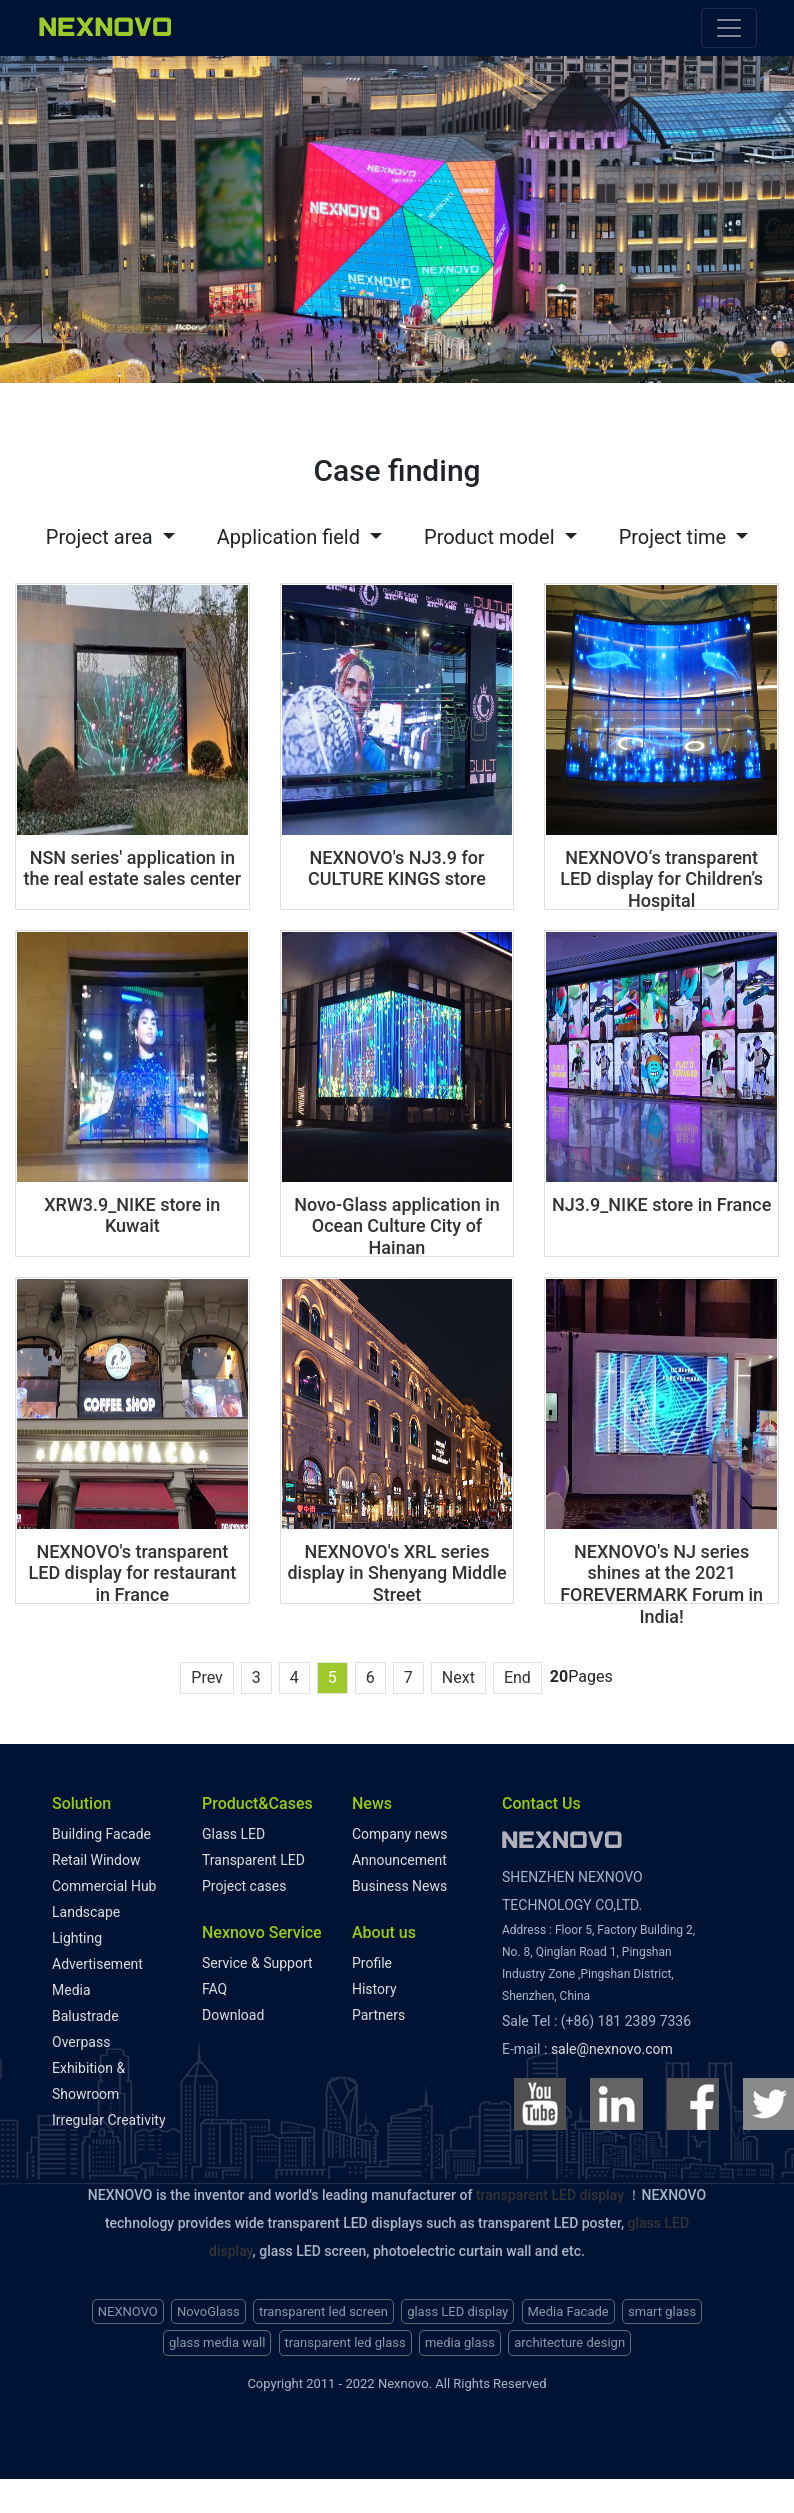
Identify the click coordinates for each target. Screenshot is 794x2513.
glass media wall (217, 2338)
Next (458, 1672)
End (517, 1672)
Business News (399, 1881)
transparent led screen (323, 2306)
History (374, 1984)
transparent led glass (345, 2338)
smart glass (662, 2306)
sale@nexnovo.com (612, 2044)
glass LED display (457, 2306)
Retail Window (96, 1855)
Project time (675, 532)
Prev (207, 1672)
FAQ (214, 1984)
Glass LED (233, 1829)
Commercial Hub (104, 1881)
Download (233, 2010)
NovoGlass (208, 2306)
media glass (460, 2338)
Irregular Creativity (109, 2115)
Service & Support (257, 1958)
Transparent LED (253, 1855)
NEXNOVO (128, 2306)
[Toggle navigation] (729, 28)
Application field (291, 532)
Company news (400, 1829)
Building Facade (101, 1829)
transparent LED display (550, 2190)
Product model (492, 532)
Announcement (399, 1855)
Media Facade (568, 2306)
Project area (102, 532)
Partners (378, 2010)
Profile (372, 1958)
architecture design (569, 2338)
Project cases (244, 1881)
